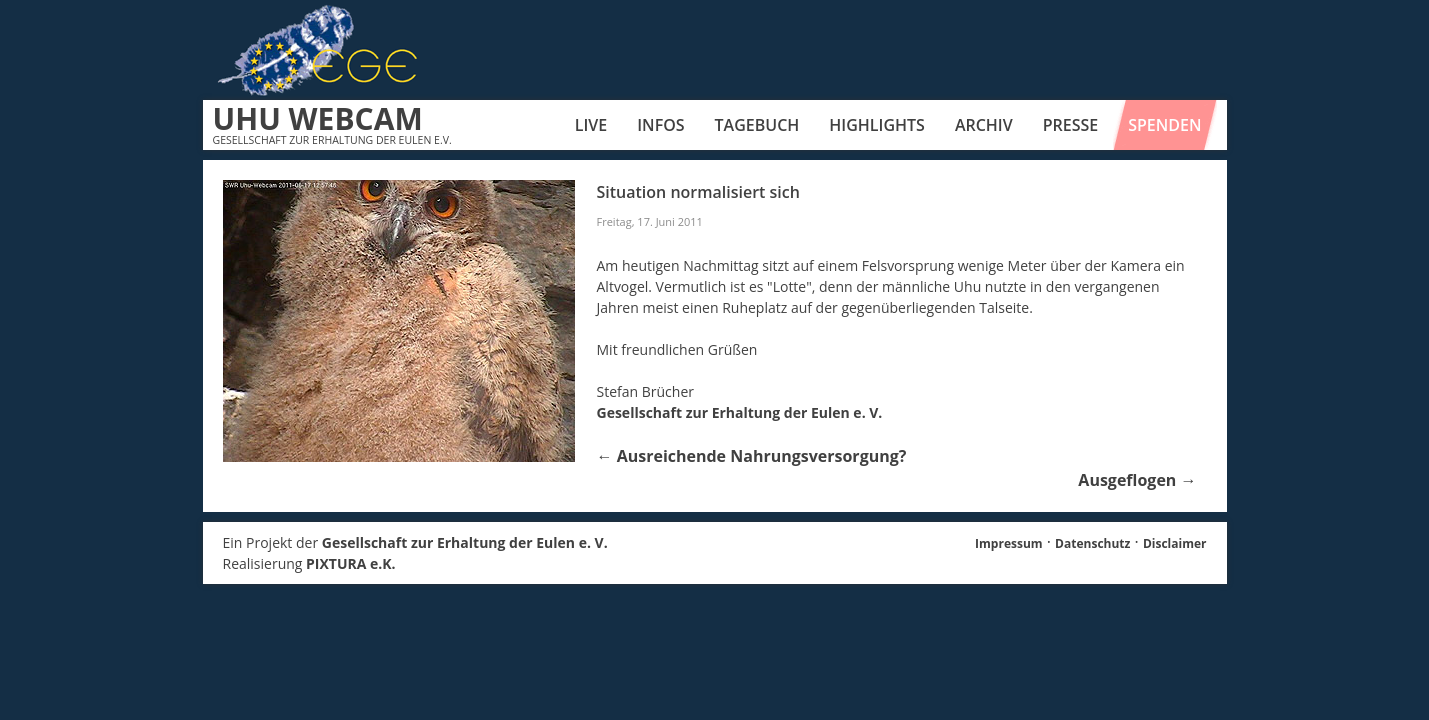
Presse (1071, 125)
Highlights (877, 125)
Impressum (1009, 543)
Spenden (1164, 125)
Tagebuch (757, 125)
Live (591, 125)
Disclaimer (1175, 543)
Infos (660, 125)
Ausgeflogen (1137, 480)
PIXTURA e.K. (351, 563)
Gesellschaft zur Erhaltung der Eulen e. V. (740, 412)
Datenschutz (1092, 543)
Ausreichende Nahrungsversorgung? (752, 456)
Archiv (984, 125)
